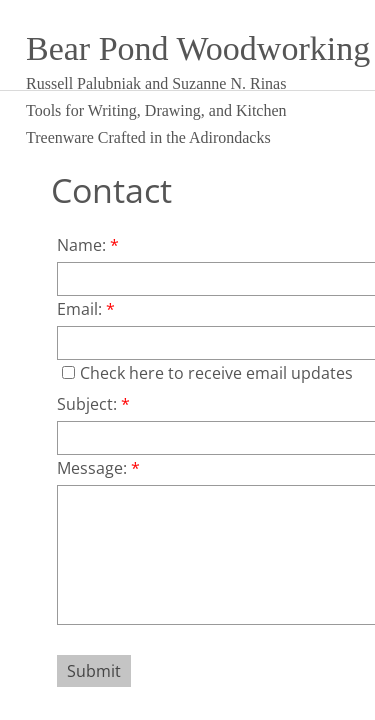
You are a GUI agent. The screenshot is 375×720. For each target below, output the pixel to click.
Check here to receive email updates (207, 373)
